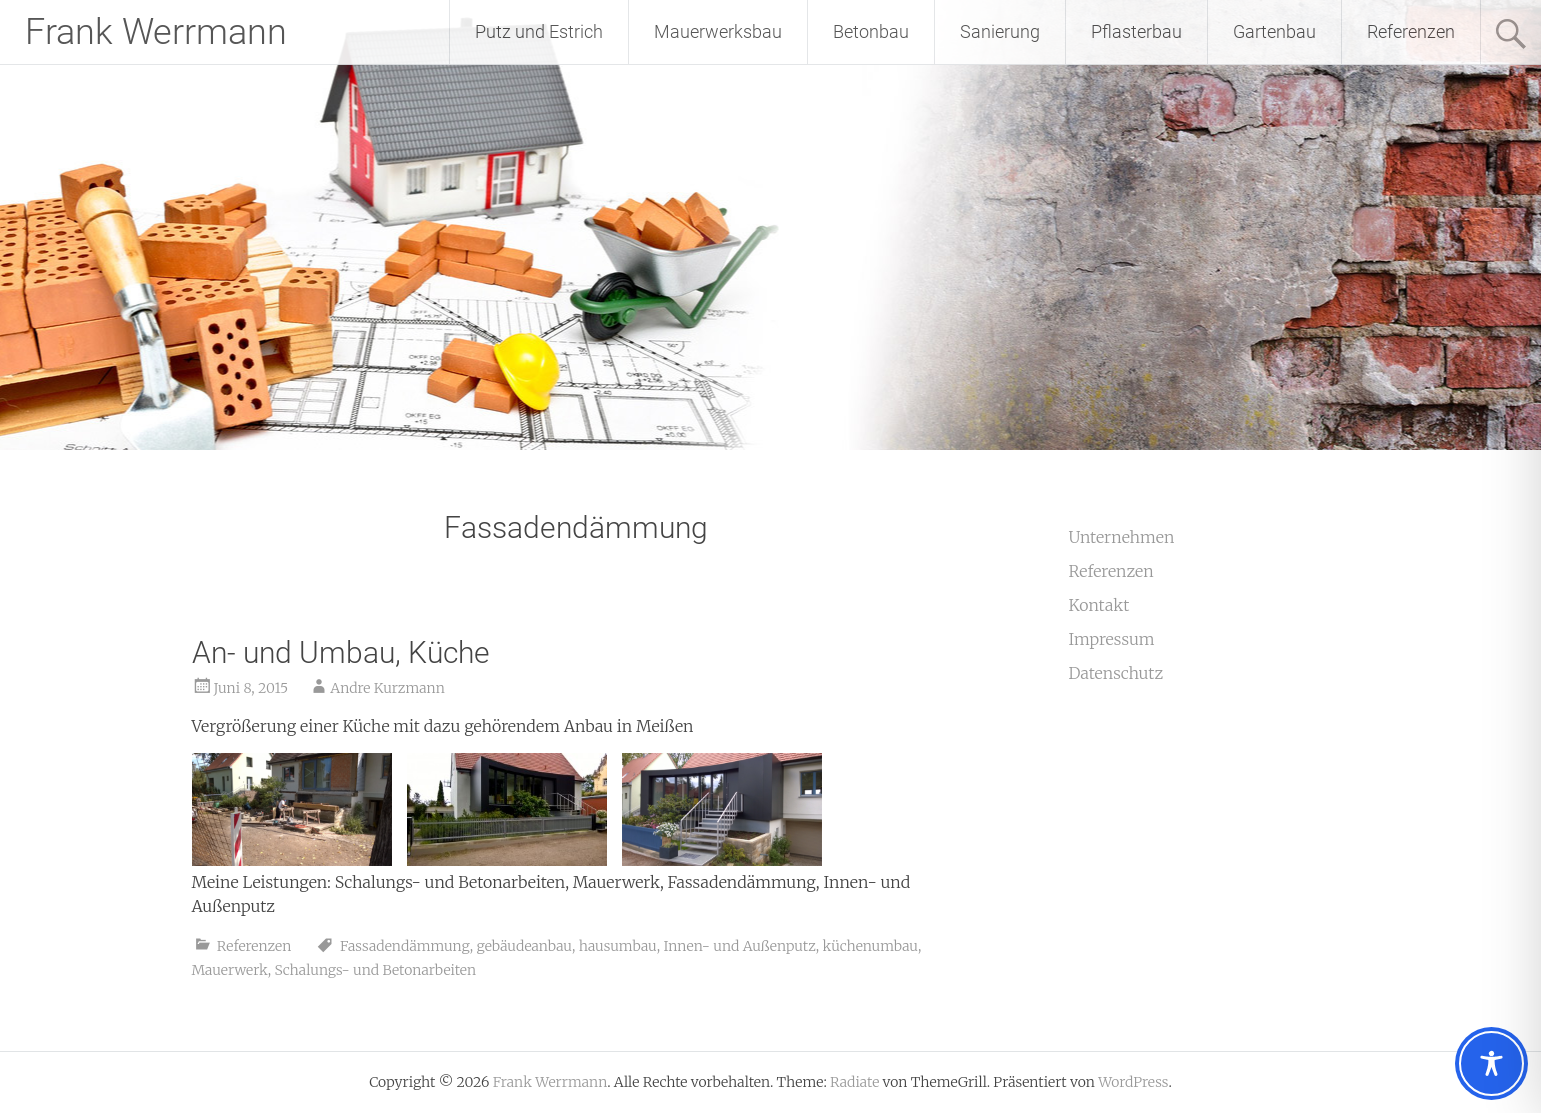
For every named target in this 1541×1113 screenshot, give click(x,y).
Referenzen (1411, 31)
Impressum (1111, 639)
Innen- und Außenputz (739, 946)
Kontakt (1098, 605)
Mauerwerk (230, 970)
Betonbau (871, 31)
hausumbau (618, 946)
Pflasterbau (1136, 31)
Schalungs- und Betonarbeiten (375, 970)
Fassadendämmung (405, 946)
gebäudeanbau (524, 946)
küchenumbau (870, 946)
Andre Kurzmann (387, 688)
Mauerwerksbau (718, 31)
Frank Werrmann (156, 32)
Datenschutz (1115, 673)
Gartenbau (1274, 31)
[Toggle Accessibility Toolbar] (1491, 1063)
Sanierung (1000, 31)
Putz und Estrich (539, 31)
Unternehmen (1121, 537)
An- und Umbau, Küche (341, 652)
